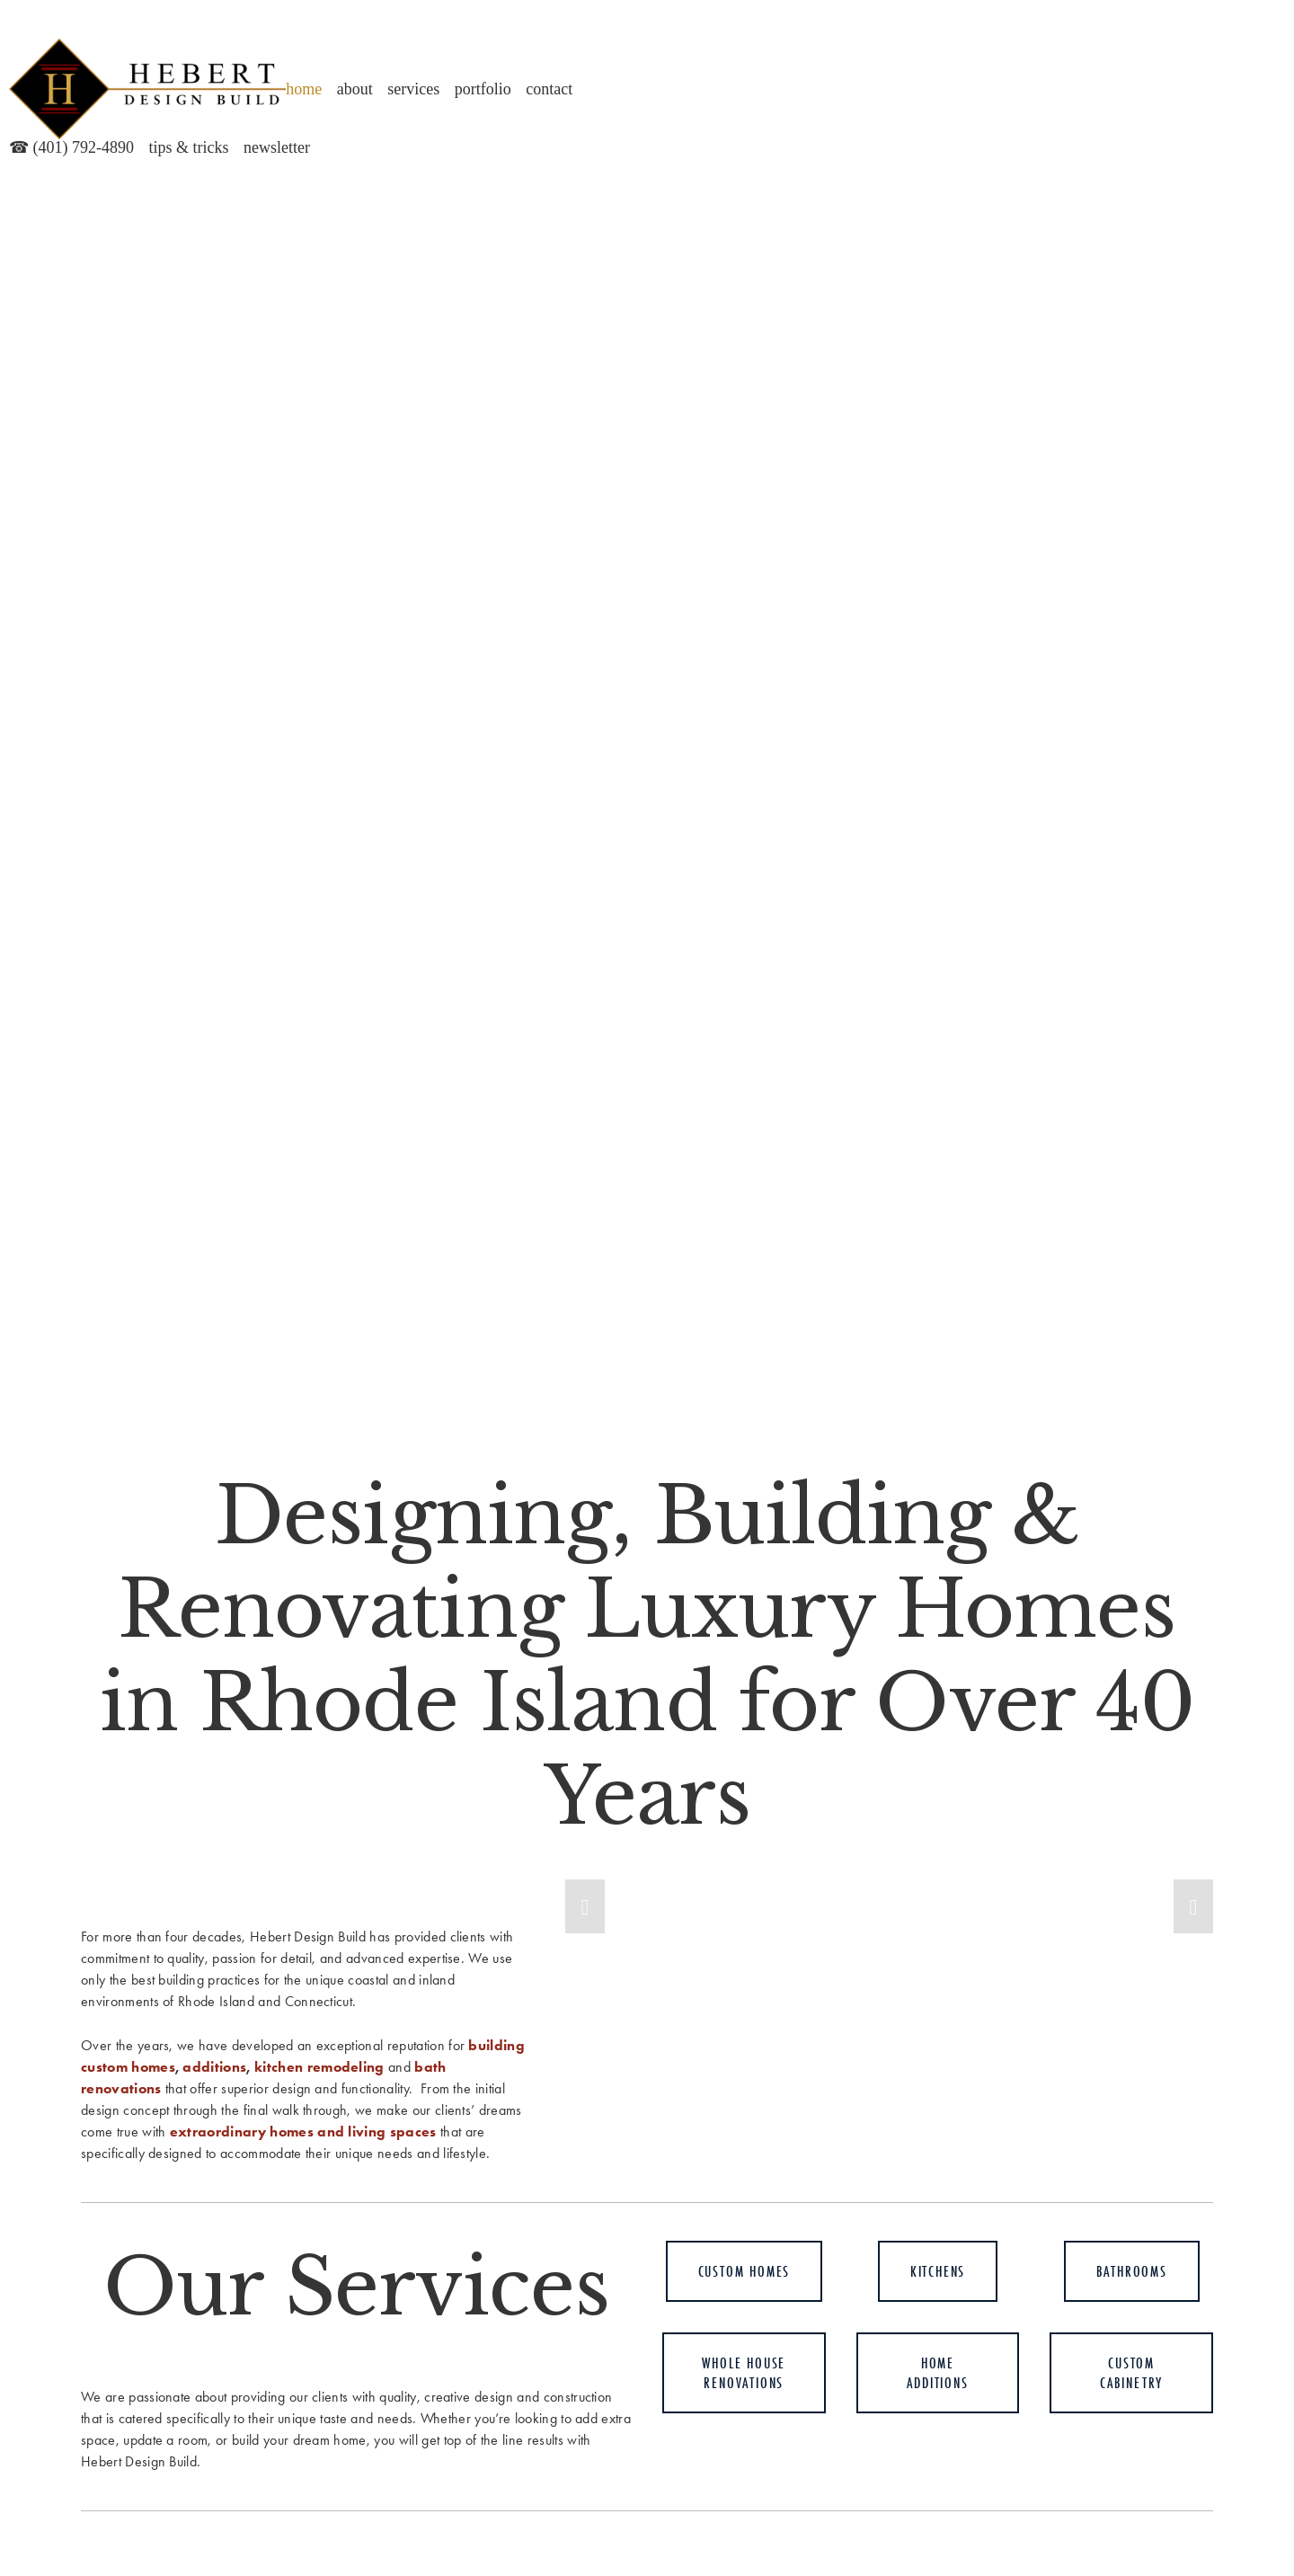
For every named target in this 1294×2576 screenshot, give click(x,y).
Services (413, 89)
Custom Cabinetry (1131, 2373)
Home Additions (937, 2373)
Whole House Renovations (743, 2373)
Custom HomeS (744, 2271)
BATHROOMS (1131, 2271)
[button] (585, 1906)
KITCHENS (937, 2271)
